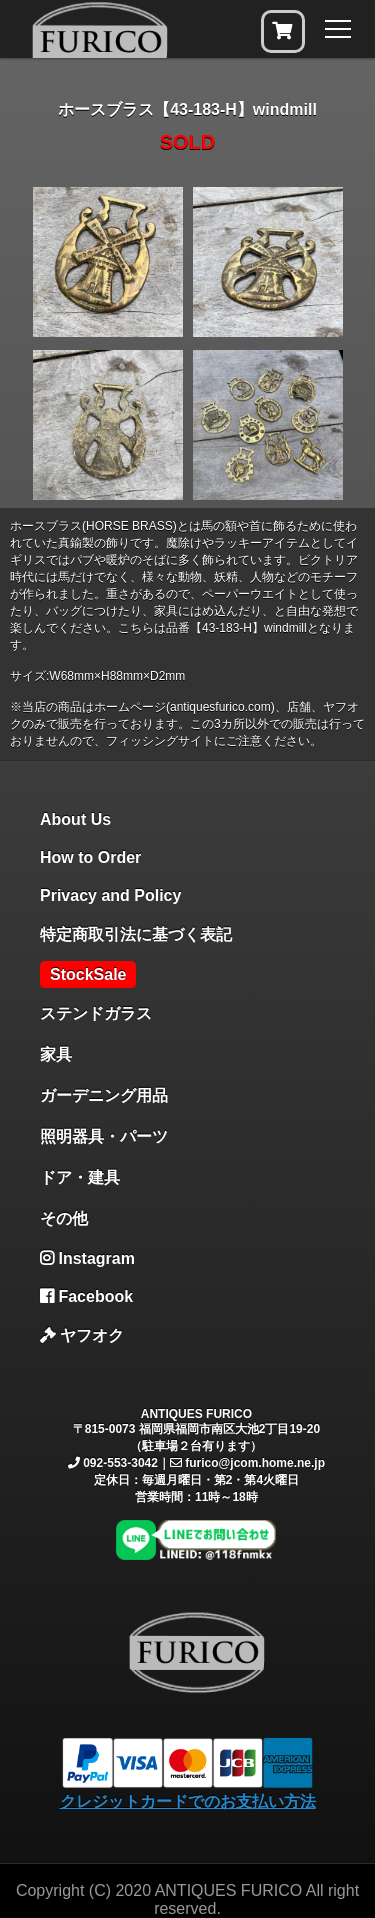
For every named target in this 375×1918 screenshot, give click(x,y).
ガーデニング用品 (104, 1095)
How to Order (90, 857)
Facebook (86, 1296)
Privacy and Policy (110, 895)
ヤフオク (82, 1335)
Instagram (87, 1258)
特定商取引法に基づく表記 (136, 934)
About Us (75, 819)
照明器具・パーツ (104, 1136)
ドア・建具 (80, 1177)
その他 (64, 1218)
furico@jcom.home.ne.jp (255, 1463)
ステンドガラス (96, 1013)
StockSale (88, 974)
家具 (56, 1054)
